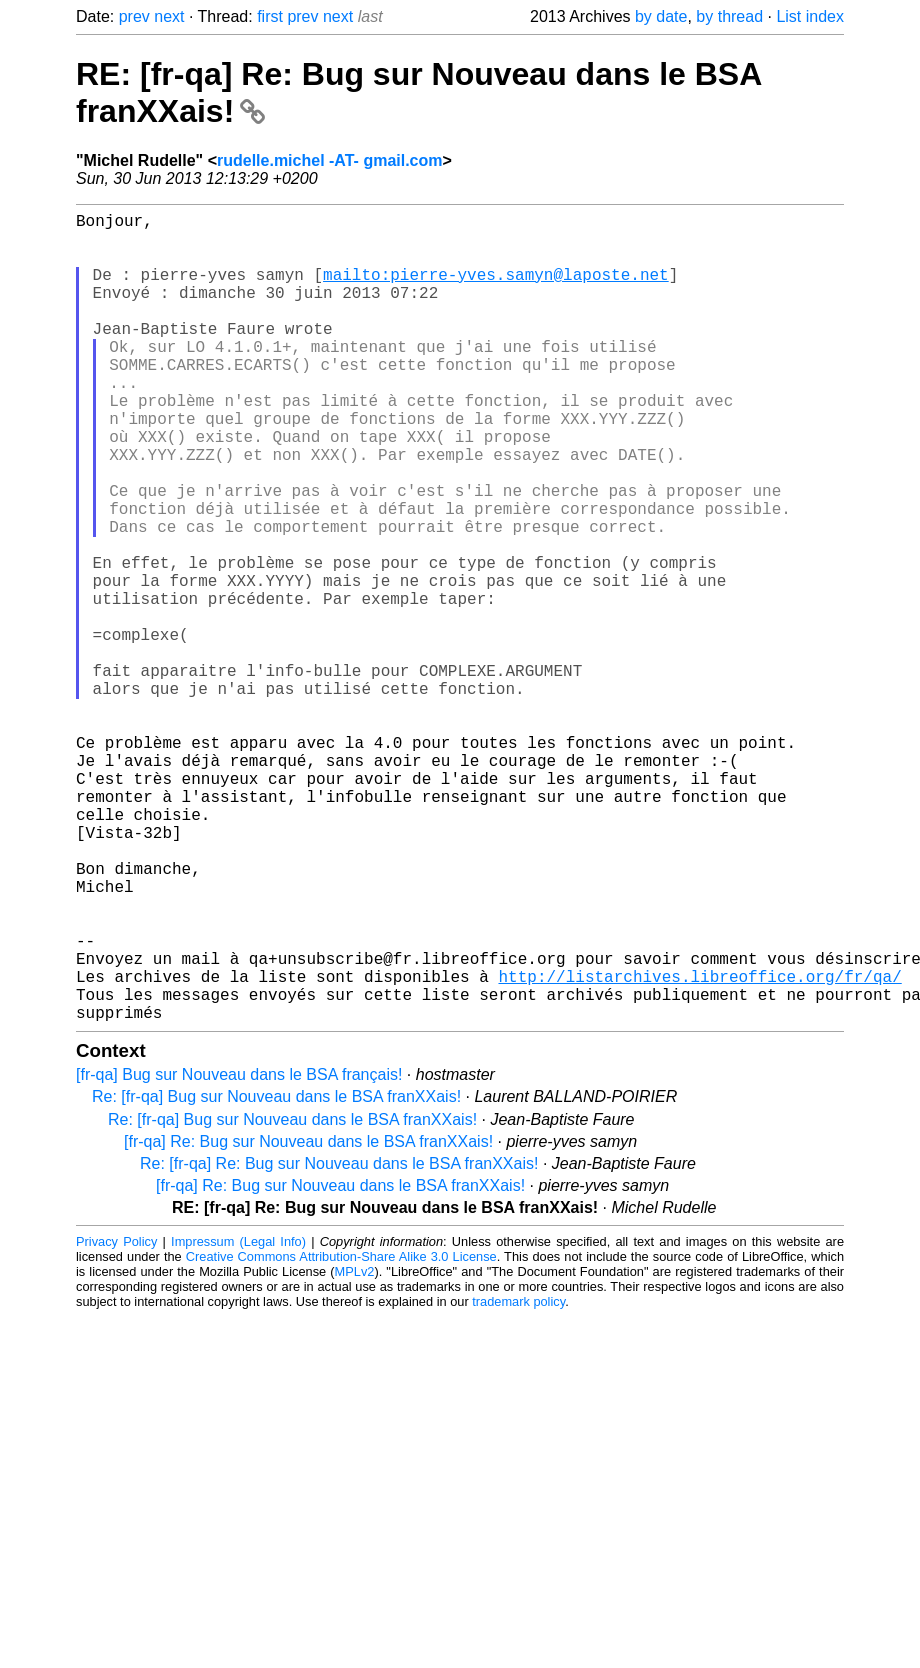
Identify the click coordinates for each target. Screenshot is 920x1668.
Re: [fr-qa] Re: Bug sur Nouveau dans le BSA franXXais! (339, 1343)
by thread (729, 16)
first (270, 16)
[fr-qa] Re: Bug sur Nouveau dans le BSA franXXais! (308, 1321)
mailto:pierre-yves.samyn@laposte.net (496, 290)
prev (134, 16)
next (169, 16)
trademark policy (518, 1481)
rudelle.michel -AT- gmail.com (330, 160)
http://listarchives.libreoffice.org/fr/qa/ (699, 1148)
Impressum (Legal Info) (238, 1421)
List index (810, 16)
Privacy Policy (116, 1421)
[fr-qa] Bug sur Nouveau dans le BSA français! (239, 1254)
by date (661, 16)
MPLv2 (355, 1451)
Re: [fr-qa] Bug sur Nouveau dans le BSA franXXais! (276, 1276)
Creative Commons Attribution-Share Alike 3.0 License (341, 1436)
